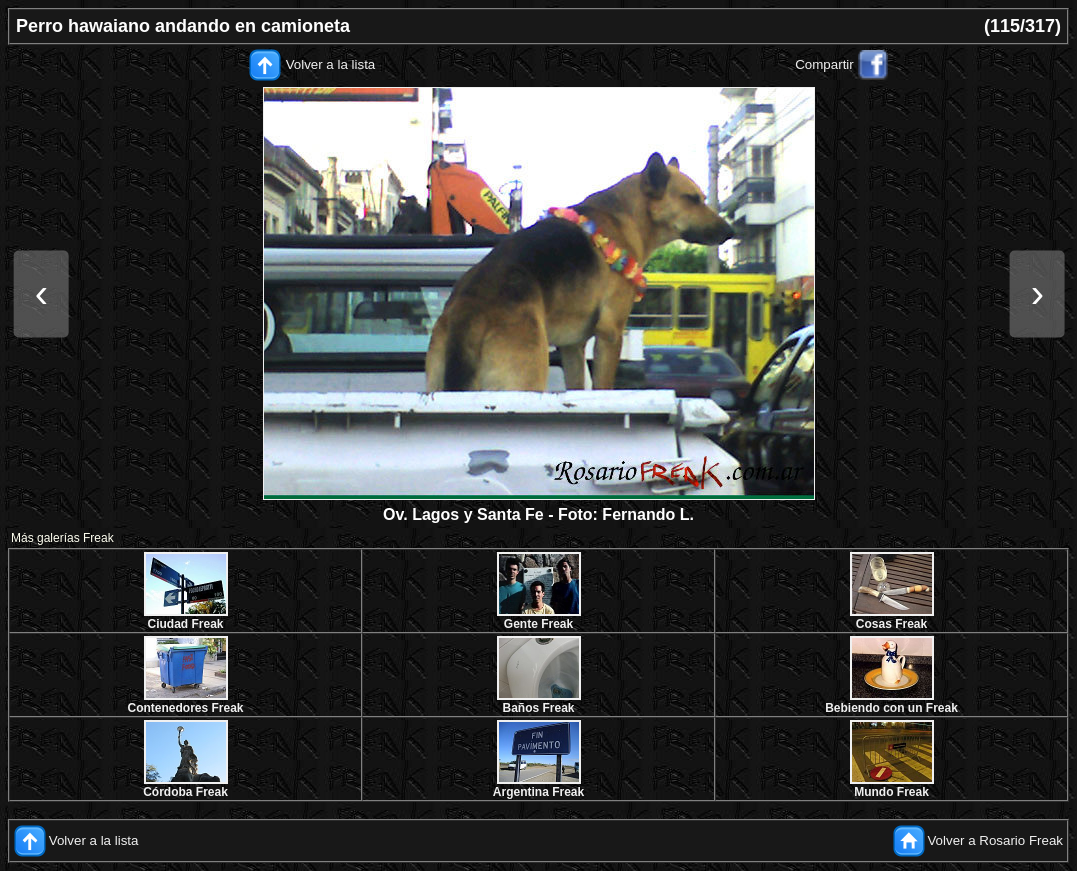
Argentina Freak (538, 792)
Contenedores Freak (185, 708)
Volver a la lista (331, 64)
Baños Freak (538, 708)
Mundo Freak (891, 792)
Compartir (824, 64)
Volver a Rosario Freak (995, 840)
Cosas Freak (891, 624)
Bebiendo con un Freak (891, 708)
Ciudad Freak (185, 624)
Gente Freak (538, 624)
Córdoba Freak (185, 792)
